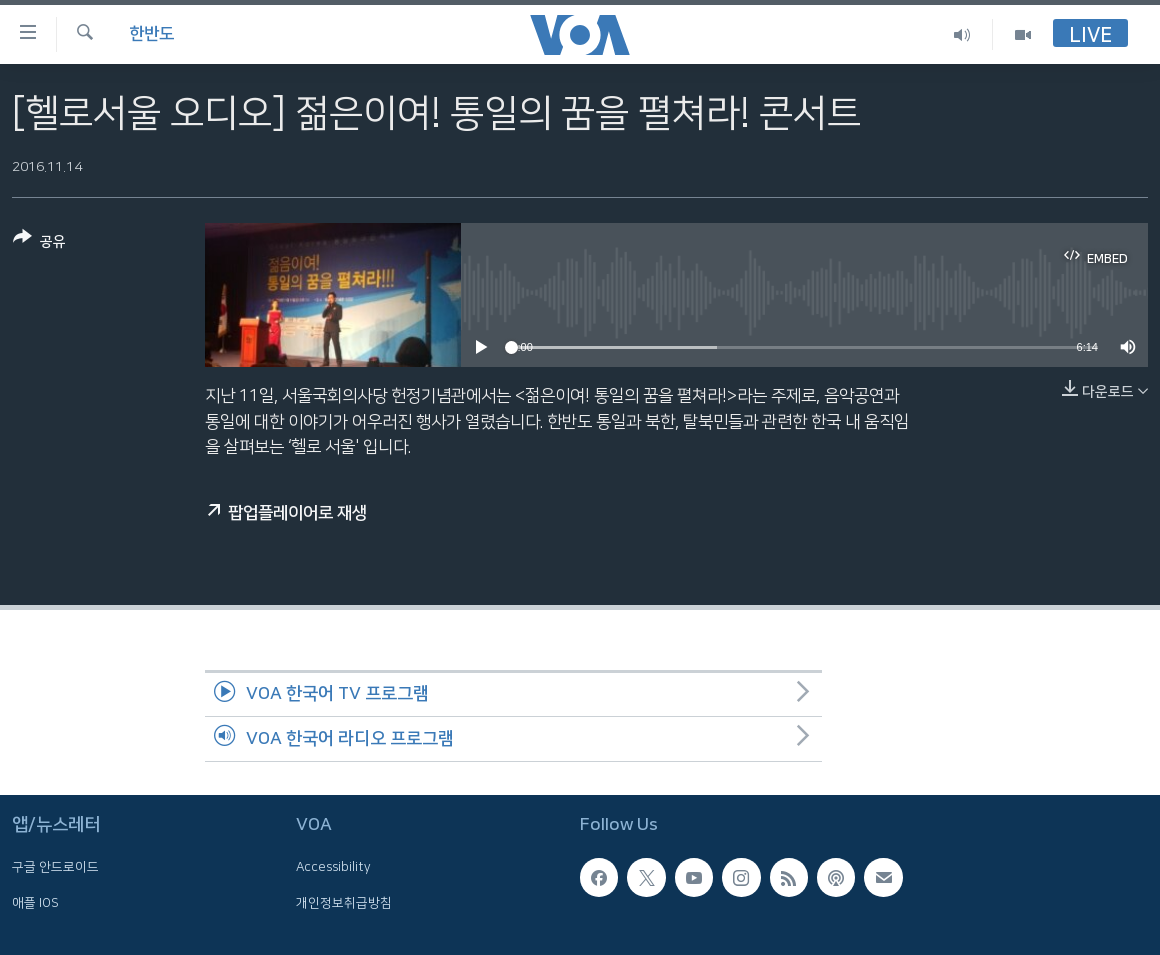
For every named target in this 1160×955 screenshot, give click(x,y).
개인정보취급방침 (344, 903)
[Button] (39, 243)
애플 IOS (35, 903)
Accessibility (333, 867)
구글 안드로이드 (55, 867)
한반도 (151, 34)
